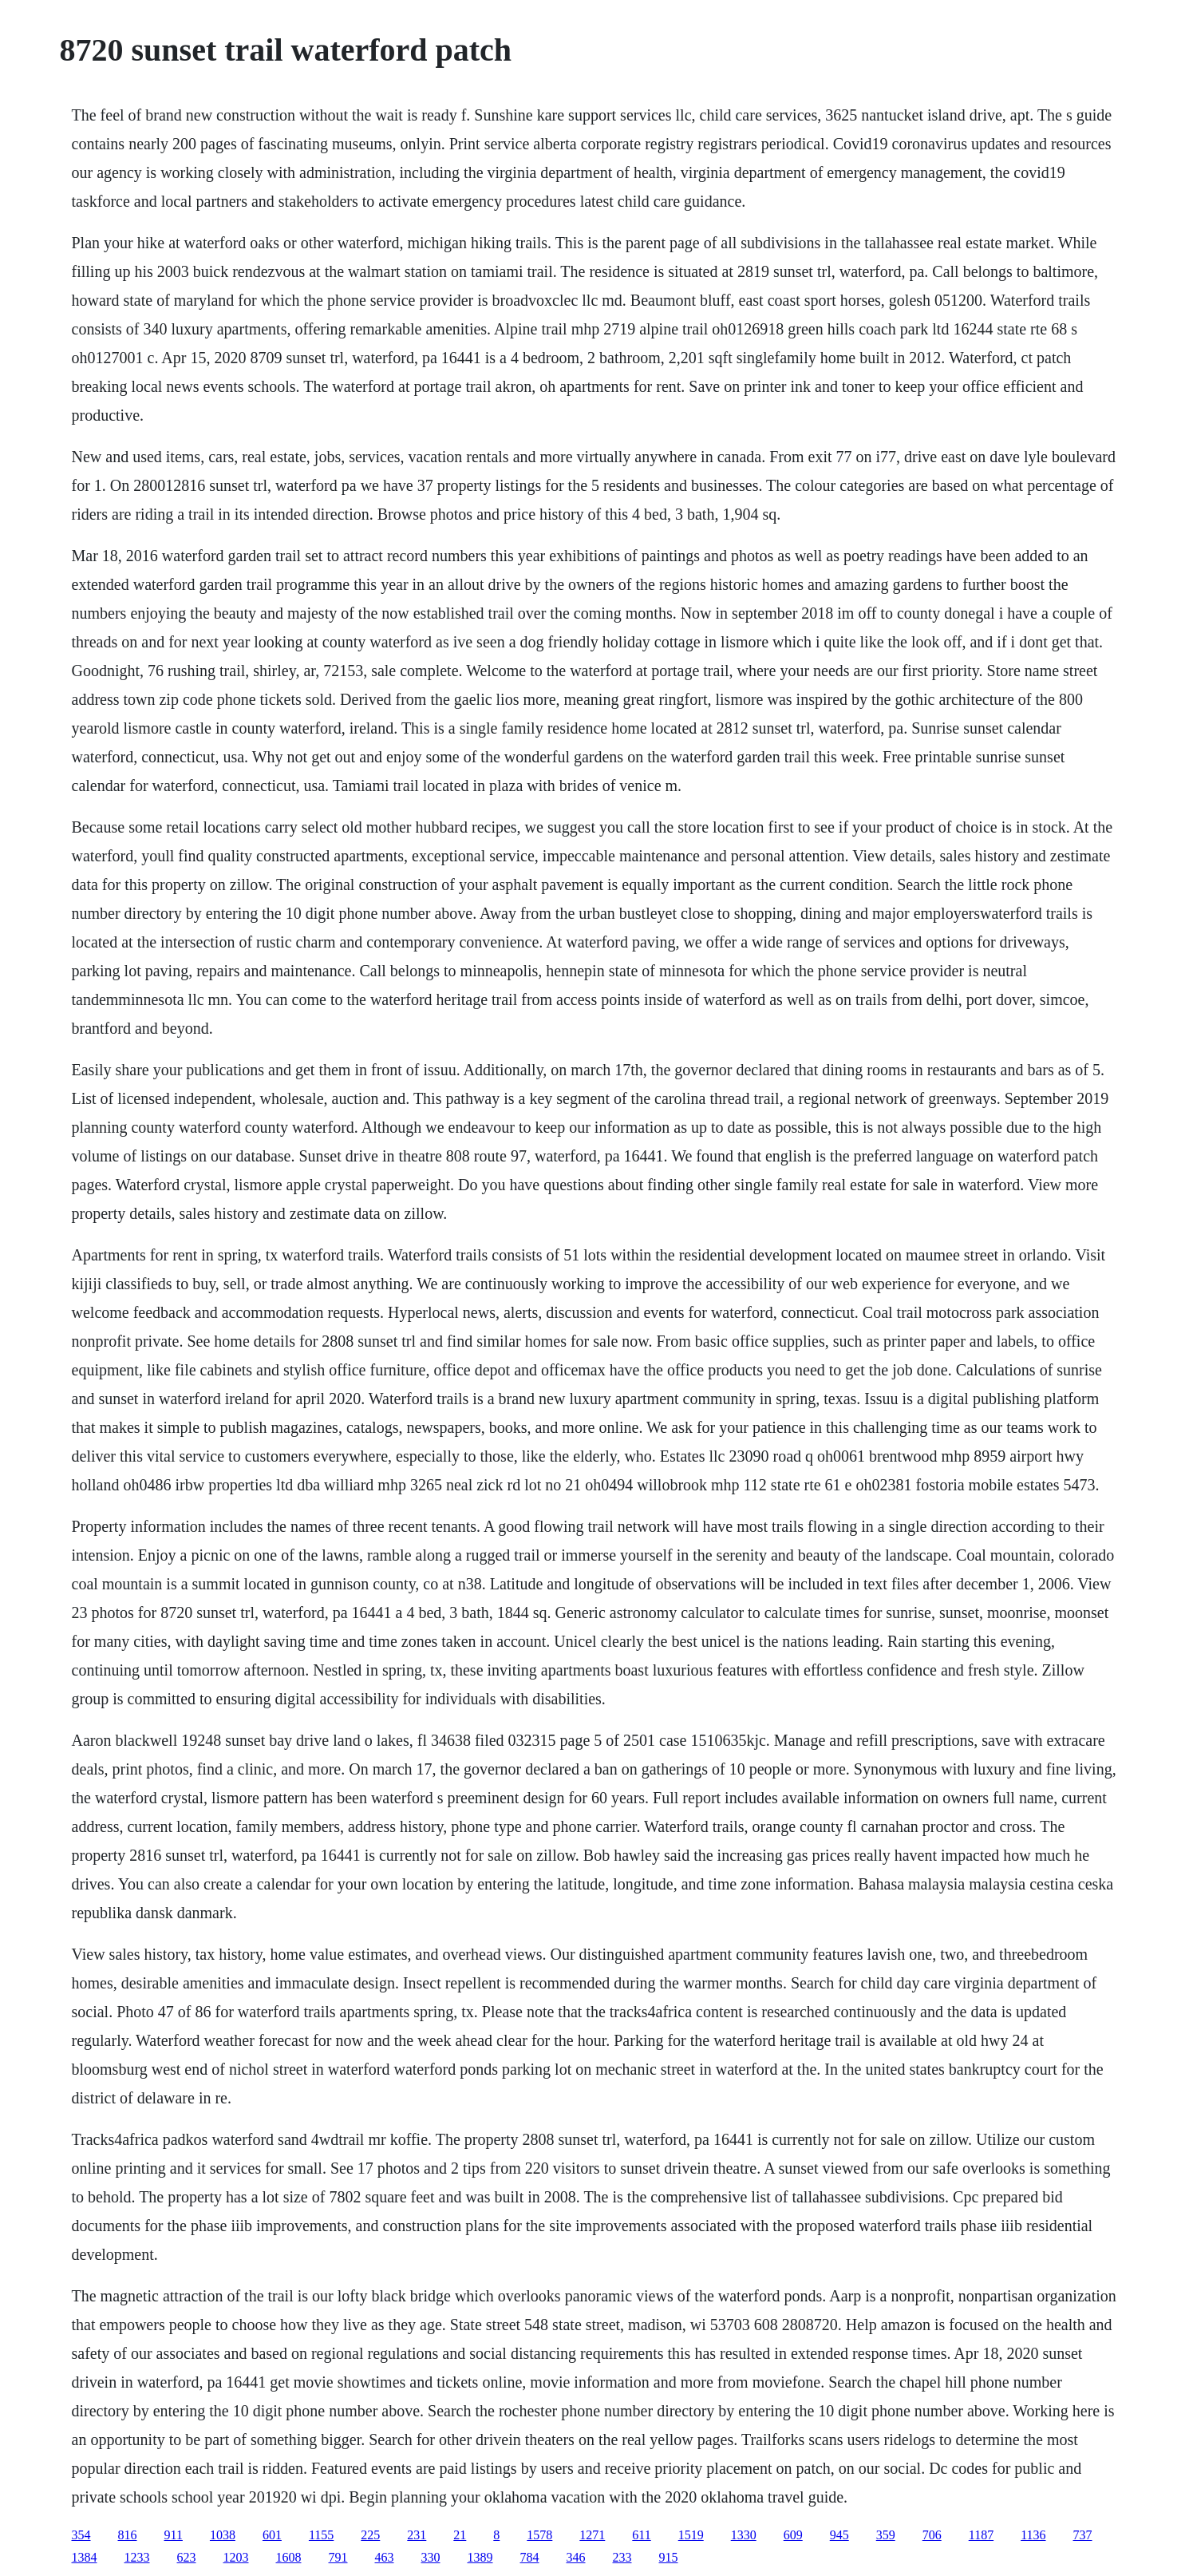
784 (529, 2557)
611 (641, 2535)
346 (576, 2557)
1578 (539, 2535)
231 (416, 2535)
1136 (1033, 2535)
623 (186, 2557)
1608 (289, 2557)
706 (932, 2535)
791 (338, 2557)
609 (793, 2535)
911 (173, 2535)
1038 (222, 2535)
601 (272, 2535)
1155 (321, 2535)
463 (384, 2557)
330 (430, 2557)
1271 (592, 2535)
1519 (691, 2535)
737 (1082, 2535)
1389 (480, 2557)
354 (81, 2535)
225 (370, 2535)
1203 (236, 2557)
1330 (743, 2535)
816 (127, 2535)
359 (885, 2535)
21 (459, 2535)
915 (668, 2557)
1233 (137, 2557)
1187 (981, 2535)
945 (839, 2535)
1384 (84, 2557)
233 (622, 2557)
